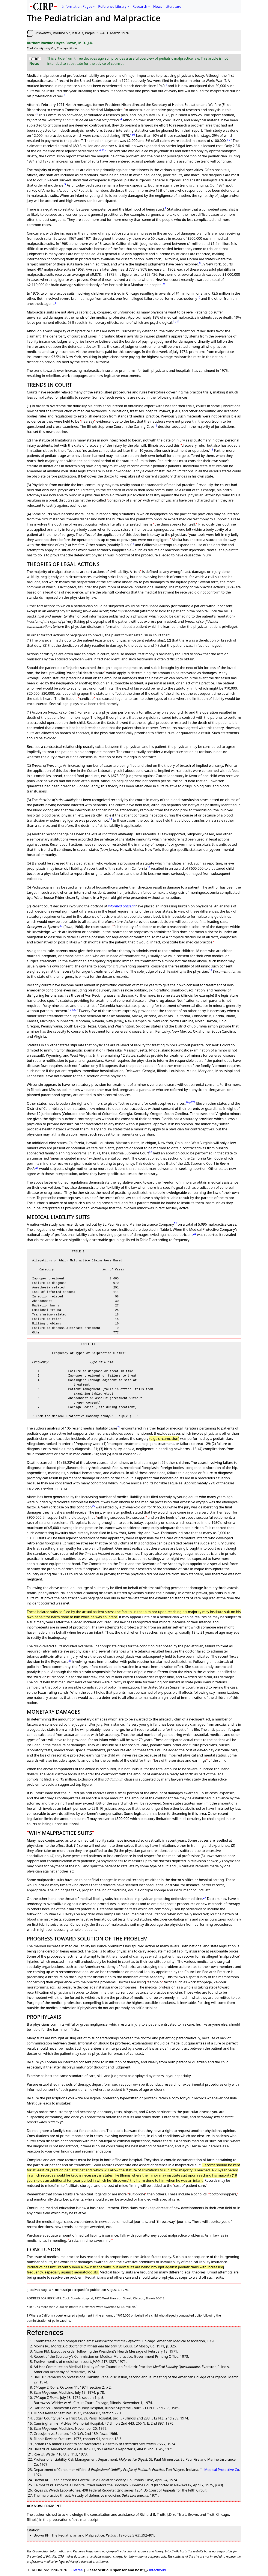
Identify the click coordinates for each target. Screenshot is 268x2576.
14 (132, 544)
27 (204, 1898)
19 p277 (73, 1010)
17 (61, 926)
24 (118, 1427)
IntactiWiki (157, 2570)
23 (194, 1233)
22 (175, 1223)
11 (56, 302)
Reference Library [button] (112, 6)
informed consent (121, 906)
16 (148, 867)
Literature (173, 6)
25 (93, 1506)
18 (210, 970)
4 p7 (229, 140)
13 (211, 449)
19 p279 (190, 1102)
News (157, 6)
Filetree (77, 2570)
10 (198, 297)
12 (155, 425)
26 (69, 1660)
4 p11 (176, 321)
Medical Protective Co (221, 2469)
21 (36, 1167)
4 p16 (102, 150)
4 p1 (132, 134)
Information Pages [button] (77, 6)
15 (110, 819)
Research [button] (139, 6)
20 (150, 1152)
